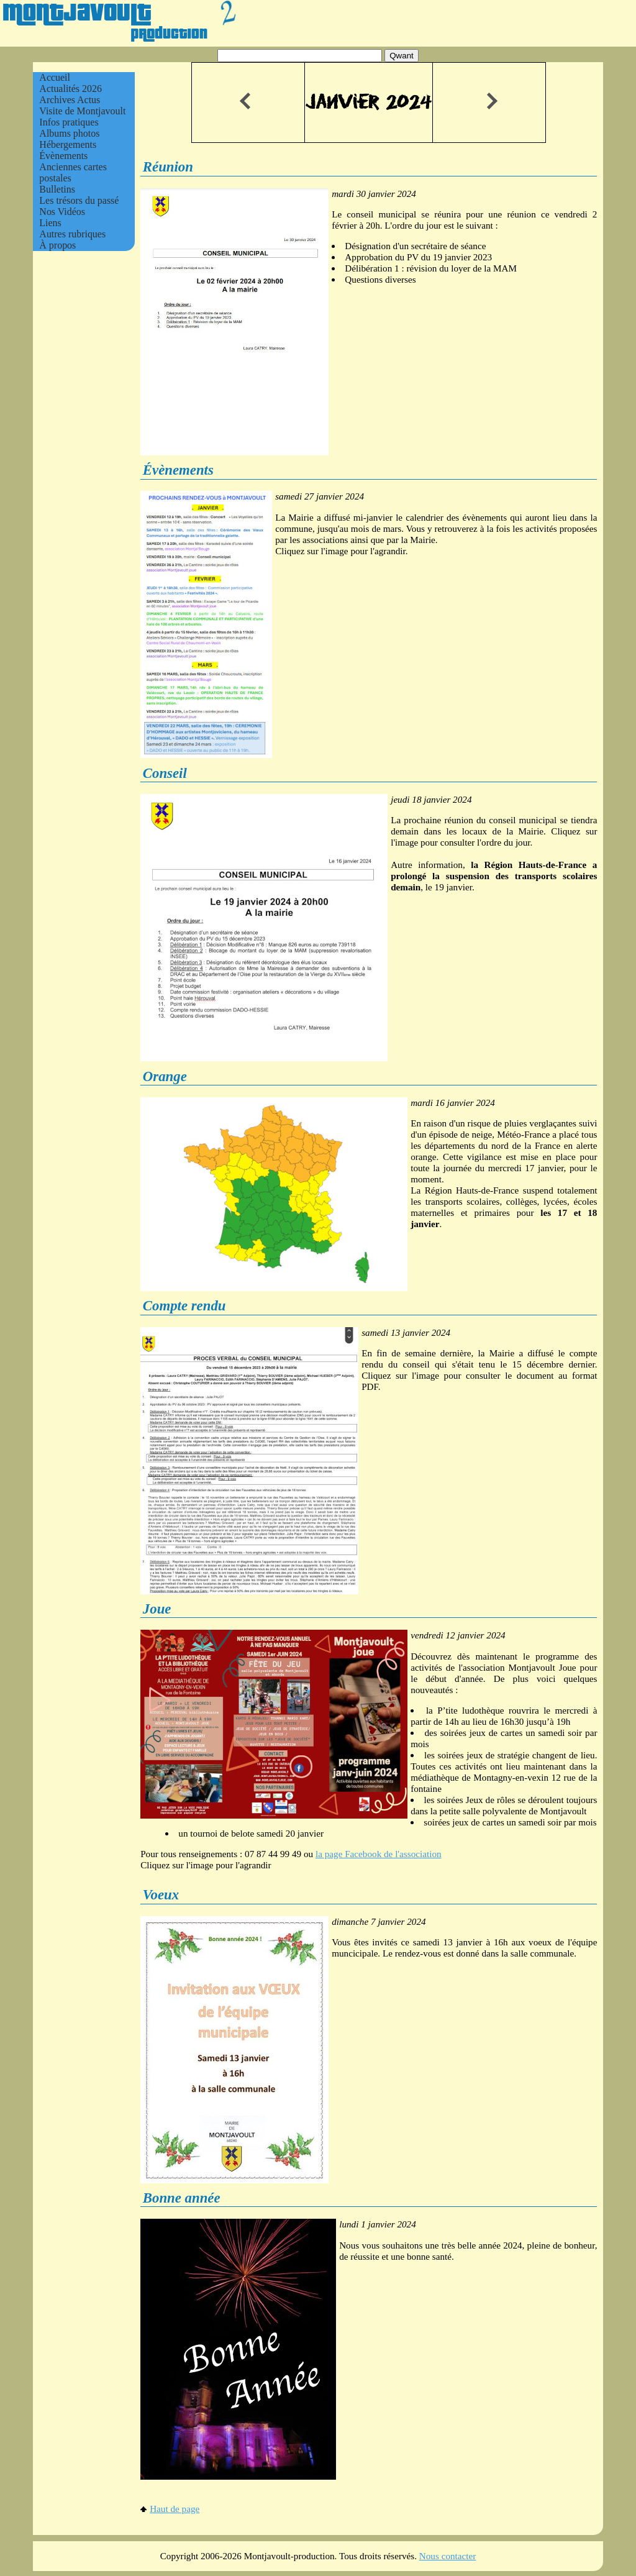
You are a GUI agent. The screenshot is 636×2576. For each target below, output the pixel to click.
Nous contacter (447, 2556)
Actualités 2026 (70, 88)
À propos (57, 245)
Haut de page (169, 2508)
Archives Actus (69, 99)
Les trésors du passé (79, 200)
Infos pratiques (68, 122)
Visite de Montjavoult (82, 111)
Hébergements (67, 144)
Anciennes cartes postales (73, 172)
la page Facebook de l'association (379, 1853)
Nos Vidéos (62, 211)
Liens (50, 222)
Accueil (54, 77)
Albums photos (69, 133)
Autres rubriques (72, 234)
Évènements (63, 155)
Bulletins (57, 189)
